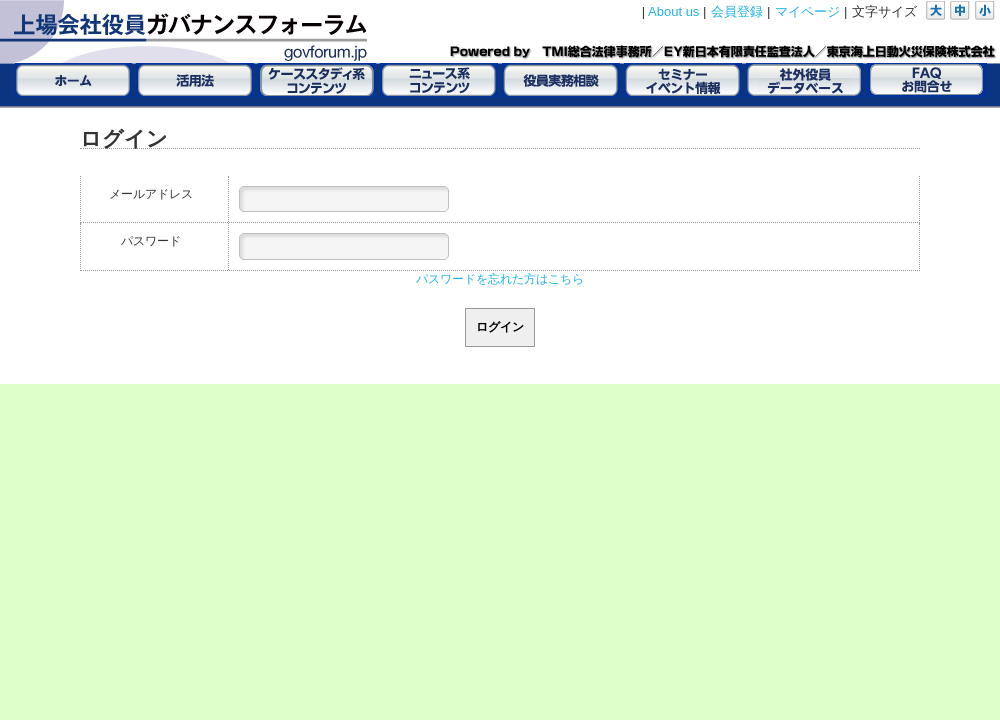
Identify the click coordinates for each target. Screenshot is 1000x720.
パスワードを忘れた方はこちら (500, 279)
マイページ (807, 11)
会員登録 (737, 11)
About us (673, 11)
